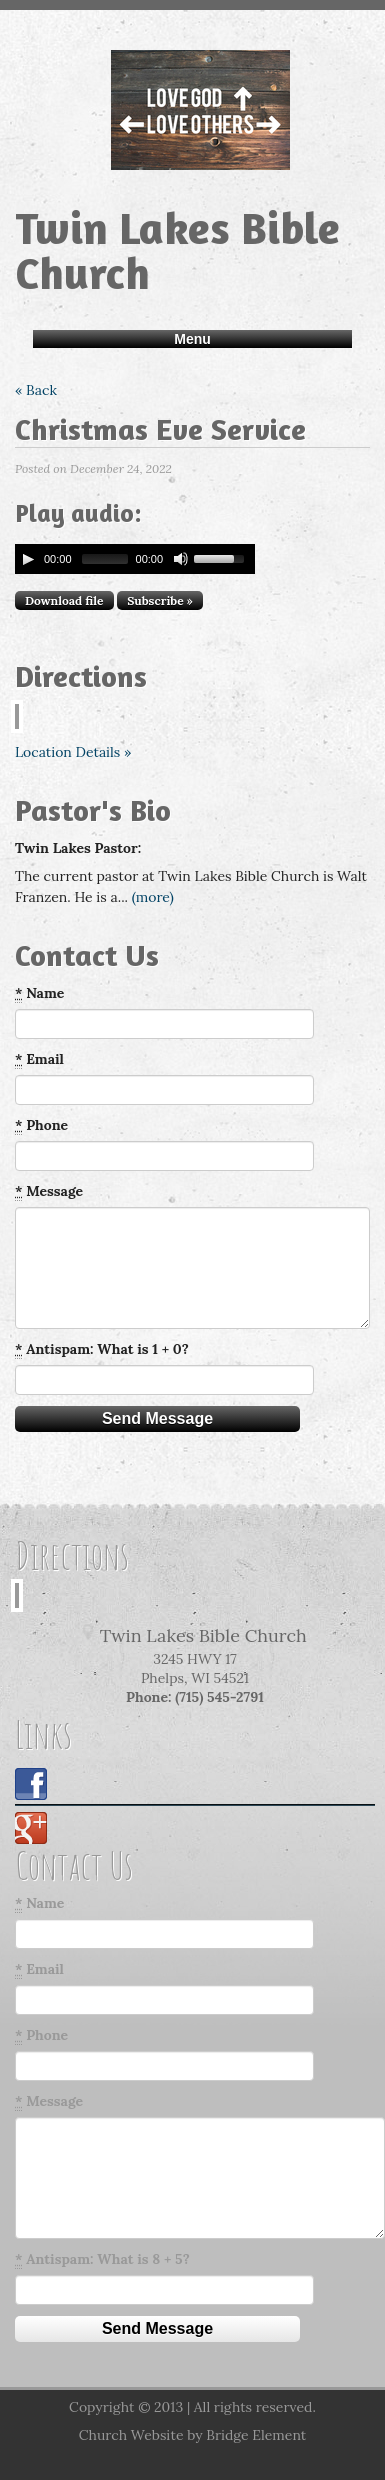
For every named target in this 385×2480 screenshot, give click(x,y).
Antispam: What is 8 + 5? (102, 2259)
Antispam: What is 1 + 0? (102, 1349)
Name (39, 993)
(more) (153, 897)
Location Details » (73, 752)
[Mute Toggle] (181, 559)
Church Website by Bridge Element (192, 2435)
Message (49, 1191)
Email (39, 1059)
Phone (41, 1125)
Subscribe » (160, 600)
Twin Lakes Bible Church (177, 250)
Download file (64, 600)
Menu (192, 339)
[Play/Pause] (28, 559)
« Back (36, 390)
